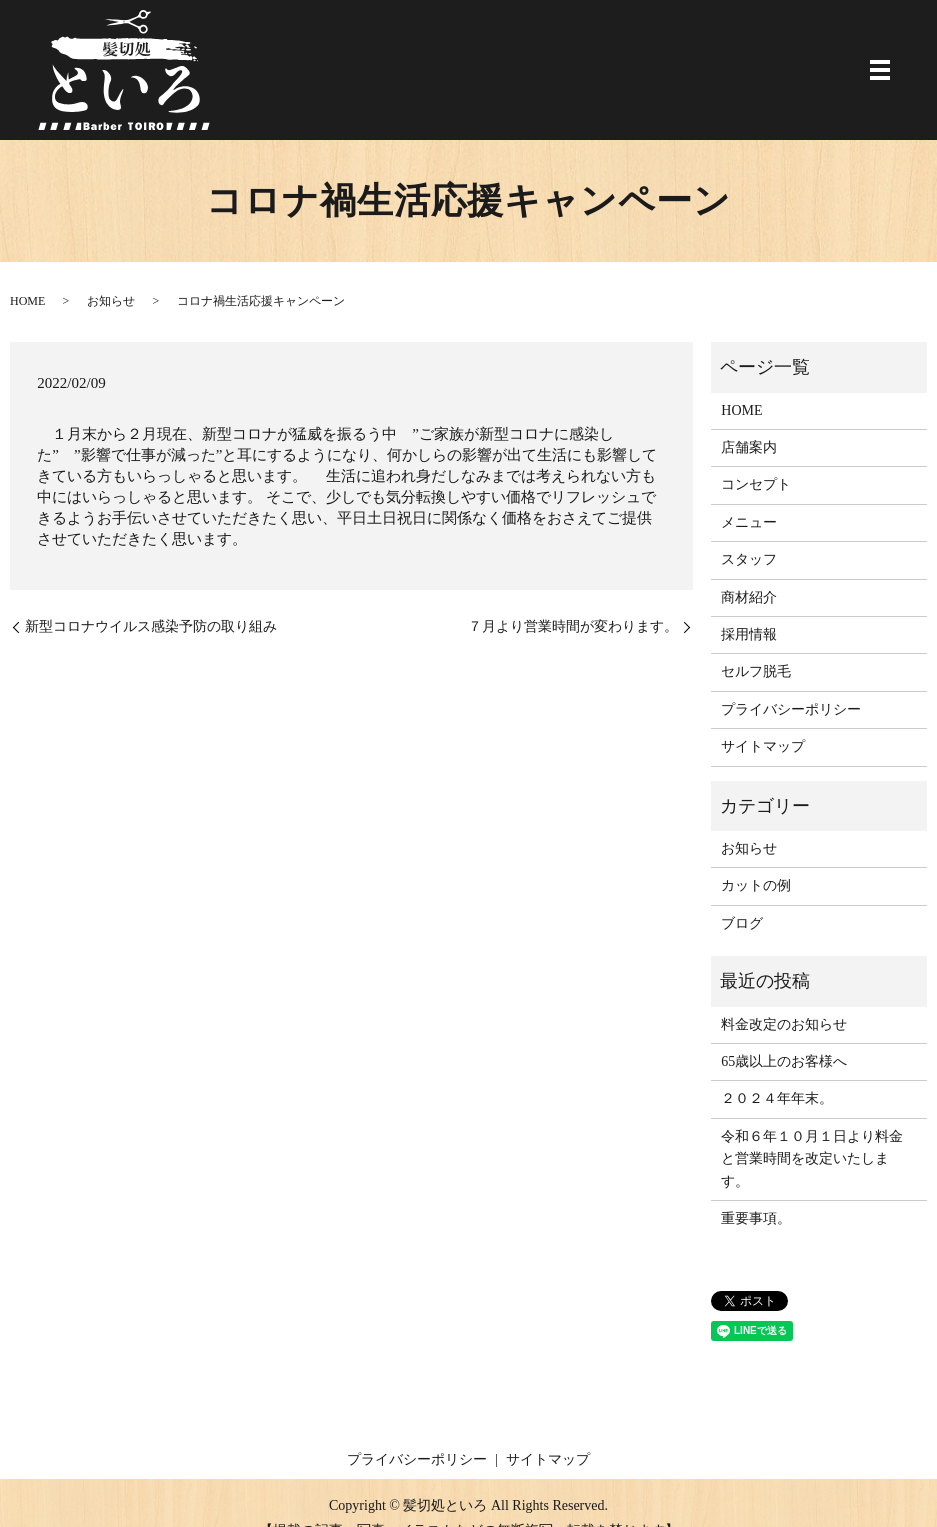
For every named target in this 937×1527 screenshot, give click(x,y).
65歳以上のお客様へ (784, 1061)
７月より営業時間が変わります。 (573, 626)
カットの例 (756, 885)
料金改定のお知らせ (784, 1024)
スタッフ (749, 559)
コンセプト (756, 484)
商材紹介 (749, 597)
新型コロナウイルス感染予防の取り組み (151, 626)
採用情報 (749, 634)
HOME (27, 301)
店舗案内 (749, 447)
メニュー (749, 522)
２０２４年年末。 (777, 1098)
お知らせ (111, 301)
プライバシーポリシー (791, 709)
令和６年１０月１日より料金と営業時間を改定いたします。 (812, 1159)
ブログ (742, 923)
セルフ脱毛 (756, 671)
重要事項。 (756, 1218)
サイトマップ (763, 746)
